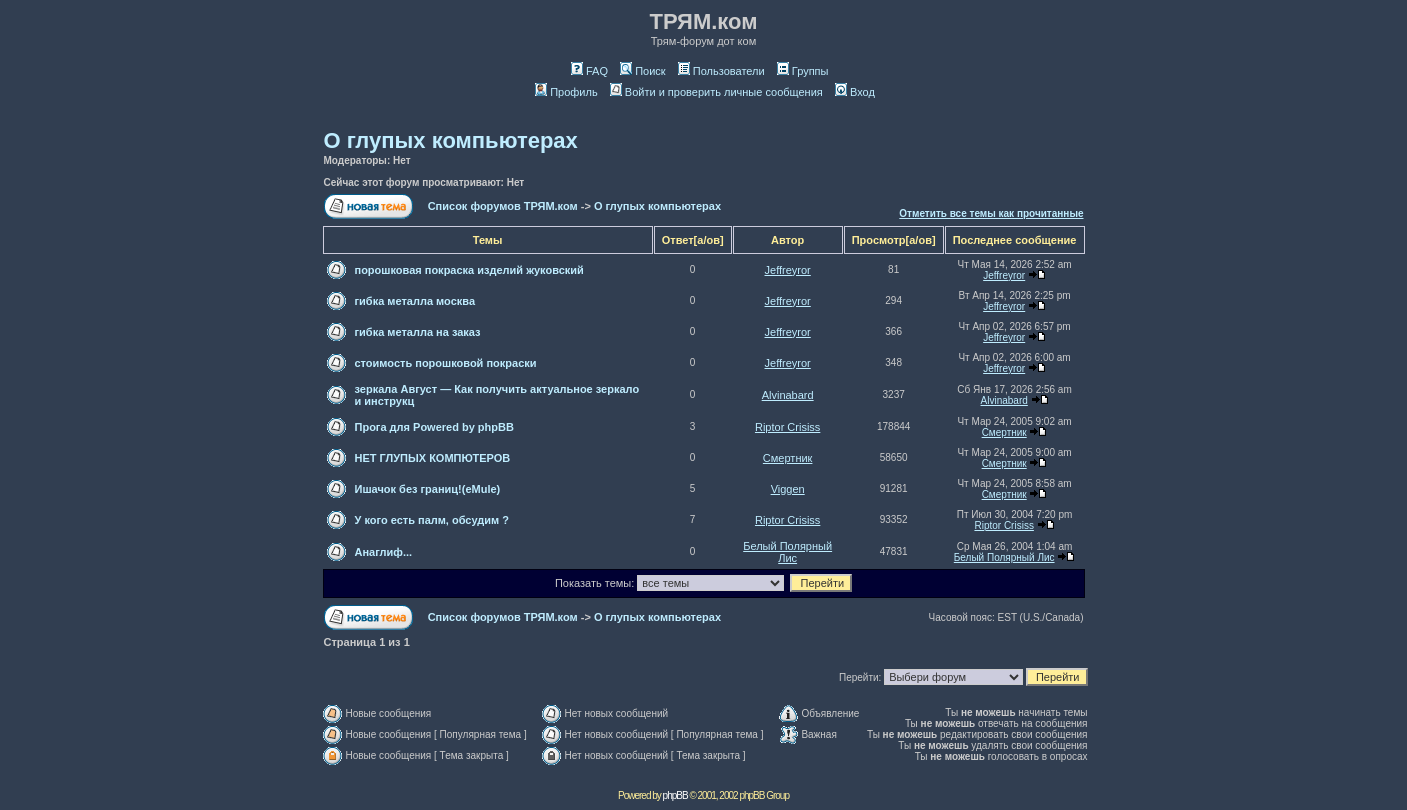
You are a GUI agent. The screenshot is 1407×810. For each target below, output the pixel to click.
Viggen (788, 489)
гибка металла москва (415, 301)
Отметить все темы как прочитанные (991, 213)
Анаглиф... (384, 552)
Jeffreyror (788, 270)
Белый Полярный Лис (787, 552)
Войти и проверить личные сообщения (716, 92)
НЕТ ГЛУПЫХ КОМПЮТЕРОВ (433, 458)
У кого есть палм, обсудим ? (432, 520)
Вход (855, 92)
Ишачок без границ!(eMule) (428, 489)
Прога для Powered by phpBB (434, 427)
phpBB (675, 795)
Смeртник (1004, 432)
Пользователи (721, 71)
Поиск (642, 71)
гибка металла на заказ (418, 332)
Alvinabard (788, 395)
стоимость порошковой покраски (446, 363)
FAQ (589, 71)
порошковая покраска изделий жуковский (469, 270)
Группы (803, 71)
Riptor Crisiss (787, 427)
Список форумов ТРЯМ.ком (503, 206)
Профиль (566, 92)
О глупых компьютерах (451, 140)
